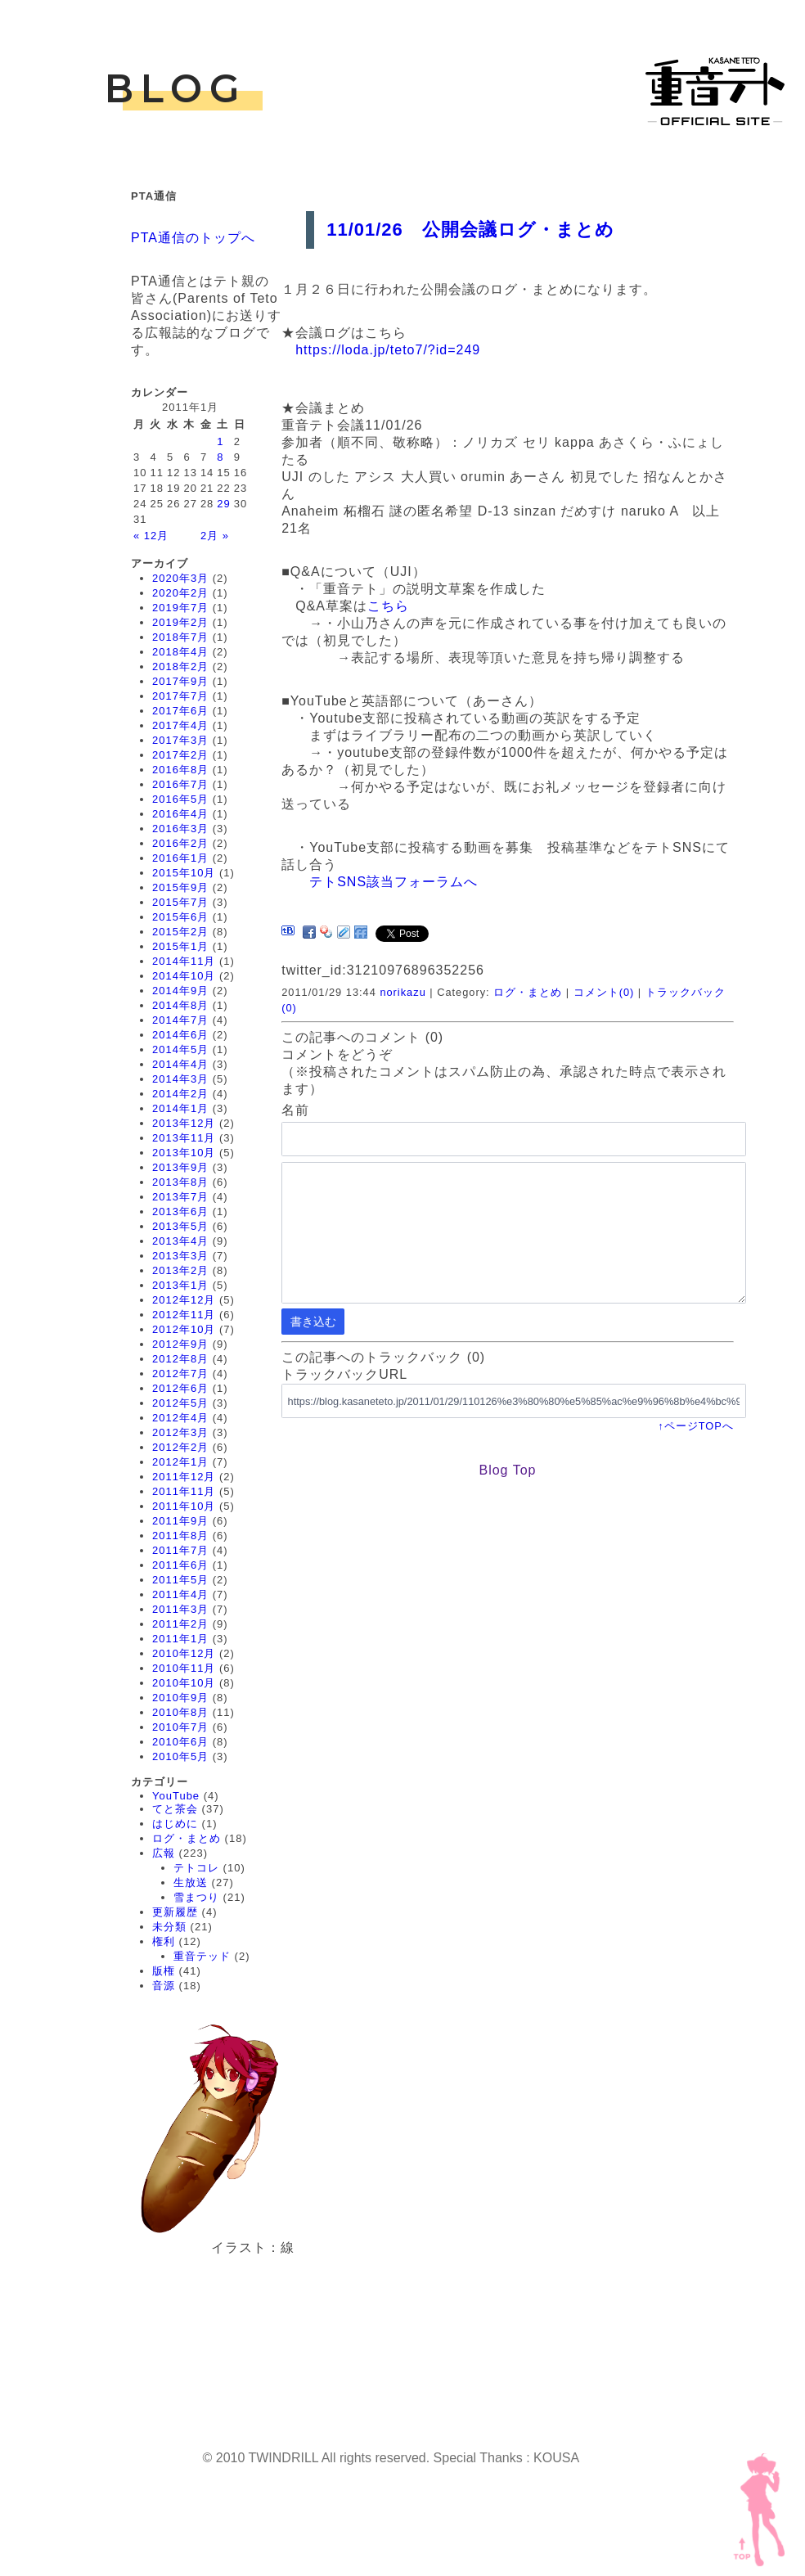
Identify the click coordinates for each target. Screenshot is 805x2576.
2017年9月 (180, 681)
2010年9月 (180, 1697)
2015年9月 (180, 887)
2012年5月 (180, 1403)
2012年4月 (180, 1418)
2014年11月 (183, 961)
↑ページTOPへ (695, 1426)
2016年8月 (180, 769)
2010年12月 (183, 1653)
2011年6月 (180, 1565)
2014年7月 (180, 1020)
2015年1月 (180, 946)
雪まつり (196, 1897)
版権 (163, 1971)
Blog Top (507, 1470)
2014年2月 (180, 1094)
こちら (388, 606)
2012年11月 (183, 1314)
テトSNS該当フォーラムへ (393, 882)
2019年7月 (180, 607)
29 (223, 504)
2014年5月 (180, 1049)
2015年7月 (180, 902)
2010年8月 (180, 1712)
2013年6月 (180, 1211)
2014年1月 (180, 1108)
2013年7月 (180, 1197)
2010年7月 (180, 1727)
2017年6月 (180, 711)
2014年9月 (180, 990)
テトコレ (196, 1868)
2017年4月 (180, 725)
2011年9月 (180, 1521)
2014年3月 (180, 1079)
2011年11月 (183, 1491)
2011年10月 (183, 1506)
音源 (163, 1985)
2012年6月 (180, 1388)
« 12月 (151, 535)
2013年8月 (180, 1182)
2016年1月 (180, 858)
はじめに (175, 1823)
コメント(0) (604, 992)
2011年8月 (180, 1535)
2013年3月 (180, 1256)
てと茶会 (175, 1809)
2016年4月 (180, 814)
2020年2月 (180, 593)
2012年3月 (180, 1432)
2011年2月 (180, 1624)
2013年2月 (180, 1270)
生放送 (190, 1882)
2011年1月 (180, 1639)
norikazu (402, 992)
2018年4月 (180, 652)
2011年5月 (180, 1580)
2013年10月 (183, 1152)
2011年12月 (183, 1476)
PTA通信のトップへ (193, 238)
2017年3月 (180, 740)
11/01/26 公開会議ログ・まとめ (470, 229)
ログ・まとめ (186, 1838)
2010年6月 (180, 1742)
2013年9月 (180, 1167)
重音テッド (202, 1956)
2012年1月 (180, 1462)
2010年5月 (180, 1756)
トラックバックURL (344, 1374)
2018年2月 (180, 666)
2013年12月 (183, 1123)
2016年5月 (180, 799)
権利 (163, 1941)
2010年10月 (183, 1683)
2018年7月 (180, 637)
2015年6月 (180, 917)
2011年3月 (180, 1609)
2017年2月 (180, 755)
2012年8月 (180, 1359)
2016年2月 (180, 843)
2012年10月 (183, 1329)
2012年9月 (180, 1344)
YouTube (176, 1796)
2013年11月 (183, 1138)
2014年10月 (183, 976)
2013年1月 (180, 1285)
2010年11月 (183, 1668)
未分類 (169, 1927)
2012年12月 (183, 1300)
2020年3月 (180, 578)
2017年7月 (180, 696)
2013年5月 (180, 1226)
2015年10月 (183, 873)
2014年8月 (180, 1005)
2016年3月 (180, 828)
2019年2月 (180, 622)
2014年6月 (180, 1035)
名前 (295, 1110)
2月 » (214, 535)
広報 (163, 1853)
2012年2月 (180, 1447)
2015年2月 (180, 931)
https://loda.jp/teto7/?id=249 (387, 350)
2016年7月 (180, 784)
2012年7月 (180, 1373)
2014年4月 (180, 1064)
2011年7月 (180, 1550)
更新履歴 (175, 1912)
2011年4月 (180, 1594)
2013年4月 (180, 1241)
